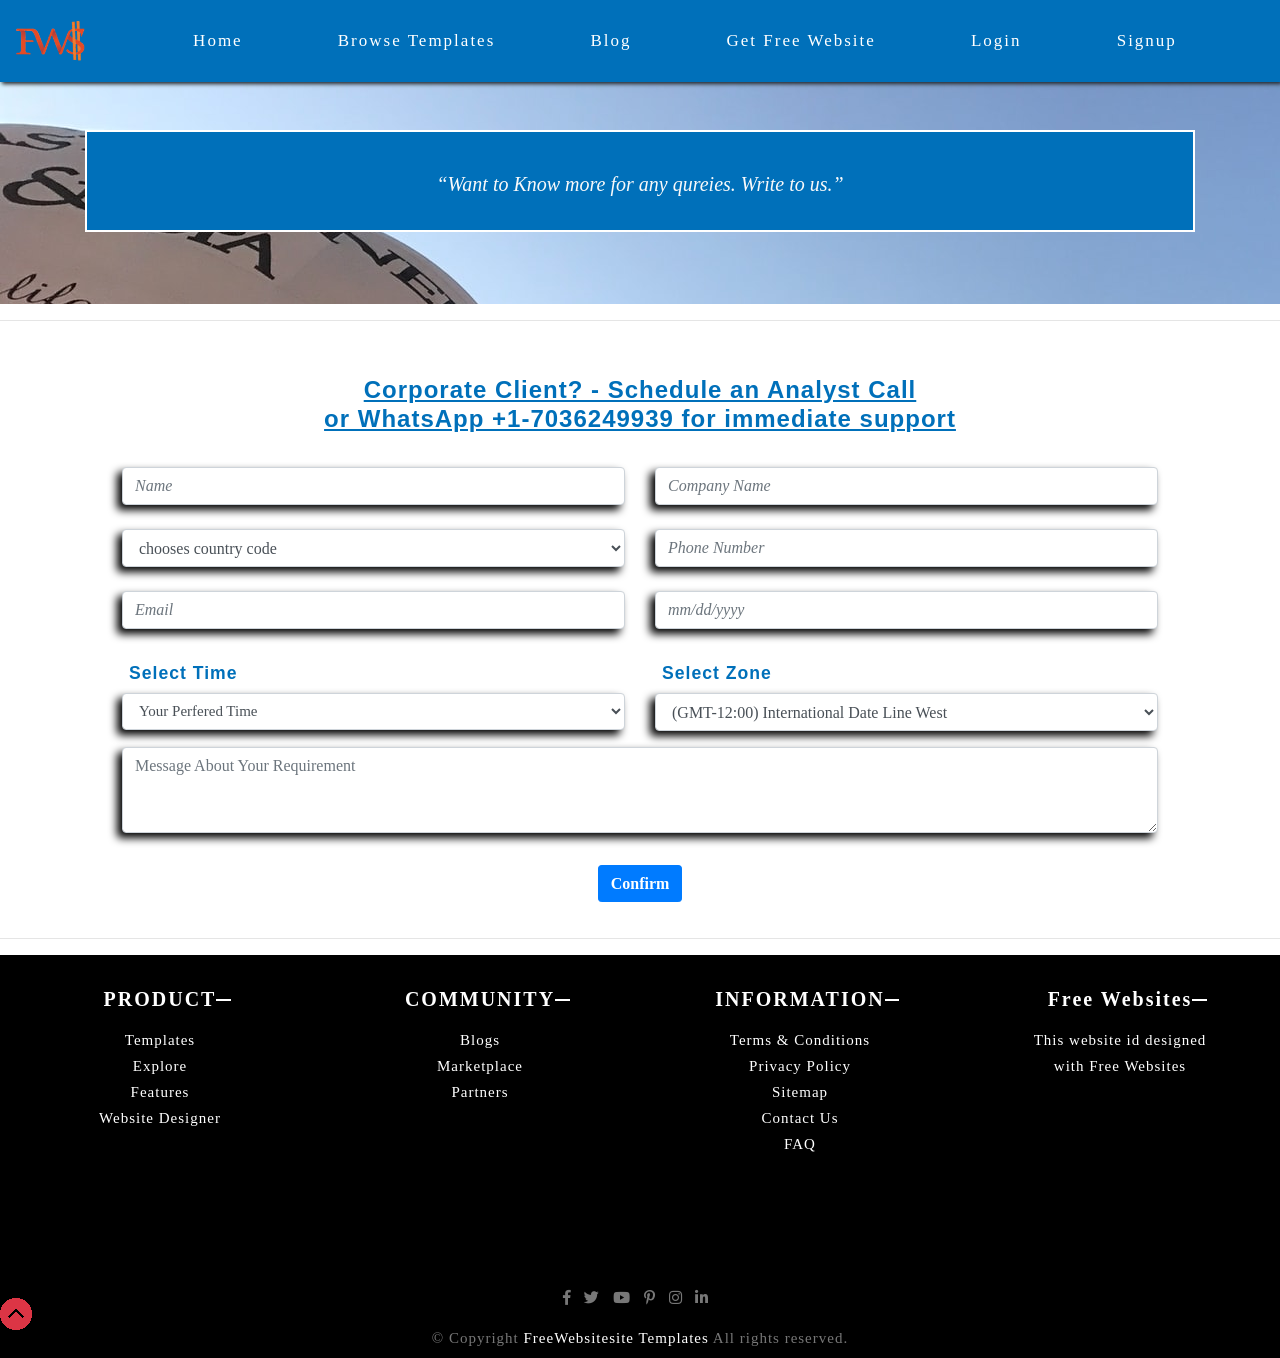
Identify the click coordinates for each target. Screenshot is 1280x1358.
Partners (479, 1092)
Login (996, 40)
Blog (610, 40)
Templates (160, 1040)
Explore (160, 1066)
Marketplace (480, 1066)
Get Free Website (801, 40)
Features (160, 1092)
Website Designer (160, 1118)
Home (218, 40)
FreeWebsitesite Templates (616, 1338)
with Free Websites (1120, 1066)
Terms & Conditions (800, 1040)
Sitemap (800, 1092)
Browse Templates (417, 40)
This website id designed (1120, 1040)
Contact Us (799, 1118)
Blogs (480, 1040)
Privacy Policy (800, 1066)
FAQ (800, 1144)
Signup (1147, 40)
